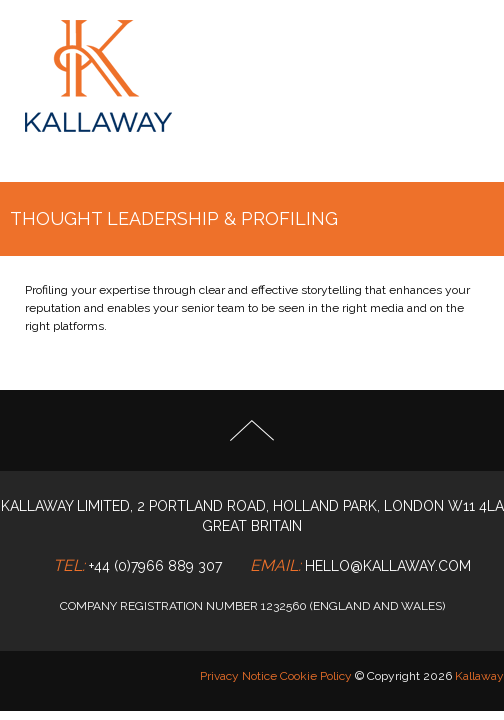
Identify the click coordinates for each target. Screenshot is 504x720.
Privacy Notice (238, 676)
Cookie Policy (316, 676)
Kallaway (479, 676)
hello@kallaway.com (388, 566)
